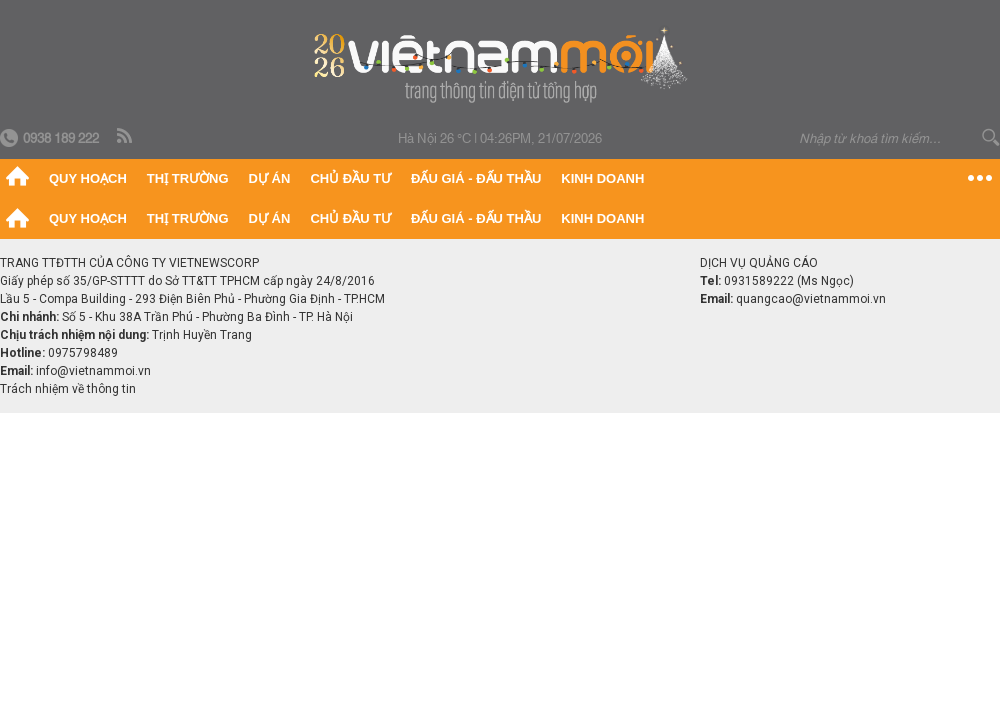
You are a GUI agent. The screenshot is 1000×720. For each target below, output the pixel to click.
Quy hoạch (88, 178)
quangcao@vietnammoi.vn (811, 299)
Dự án (270, 178)
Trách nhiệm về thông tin (68, 389)
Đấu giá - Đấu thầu (476, 178)
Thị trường (188, 178)
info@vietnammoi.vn (93, 371)
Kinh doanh (602, 178)
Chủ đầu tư (350, 178)
